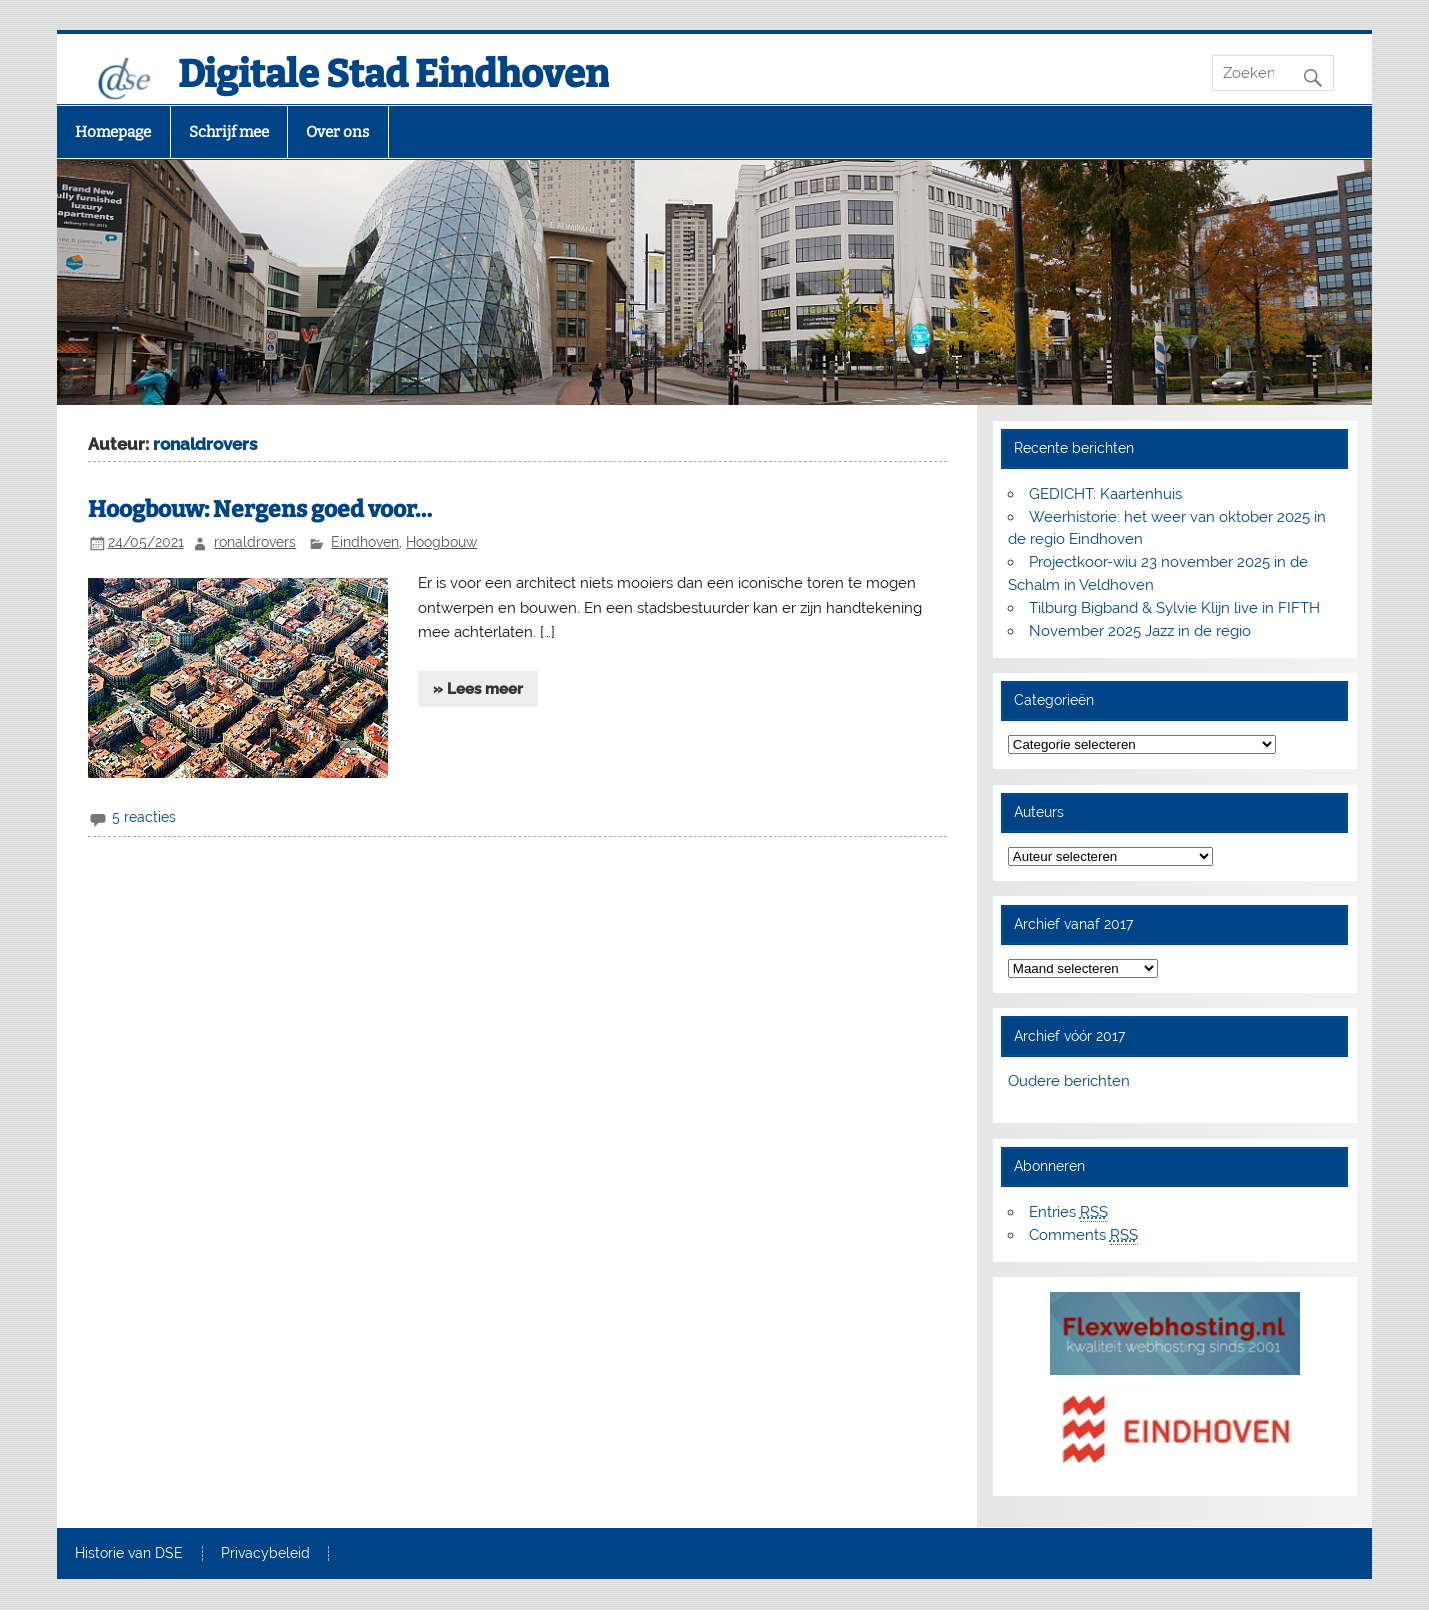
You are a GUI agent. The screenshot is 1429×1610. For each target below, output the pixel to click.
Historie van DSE (129, 1554)
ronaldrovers (255, 542)
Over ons (337, 132)
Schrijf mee (229, 132)
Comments (1083, 1235)
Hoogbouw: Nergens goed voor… (260, 509)
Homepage (113, 132)
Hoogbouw (441, 542)
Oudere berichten (1069, 1081)
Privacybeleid (265, 1554)
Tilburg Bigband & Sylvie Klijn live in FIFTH (1174, 608)
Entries (1068, 1212)
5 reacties (144, 817)
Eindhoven (365, 542)
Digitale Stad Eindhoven (393, 74)
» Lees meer (478, 689)
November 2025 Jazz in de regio (1140, 631)
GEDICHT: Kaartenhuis (1105, 494)
